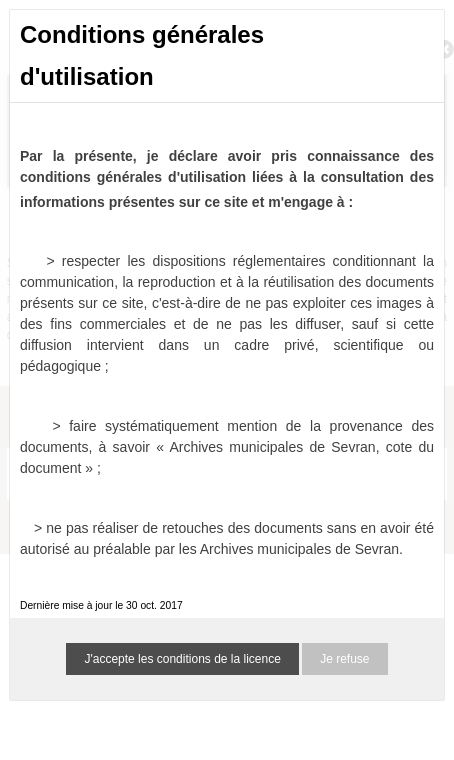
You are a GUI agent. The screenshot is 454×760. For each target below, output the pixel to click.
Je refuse (344, 659)
